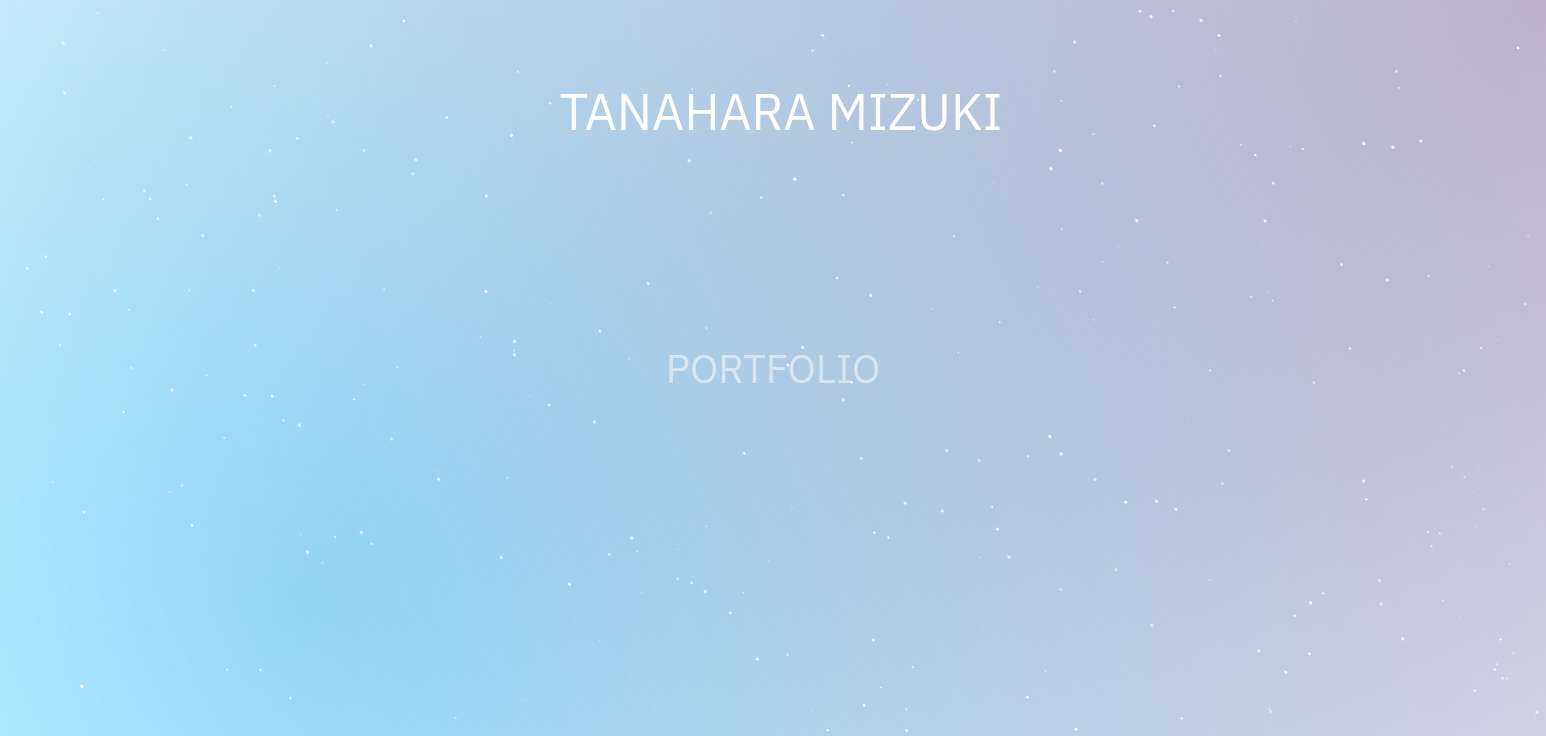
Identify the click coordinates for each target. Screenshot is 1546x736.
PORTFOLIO (773, 368)
